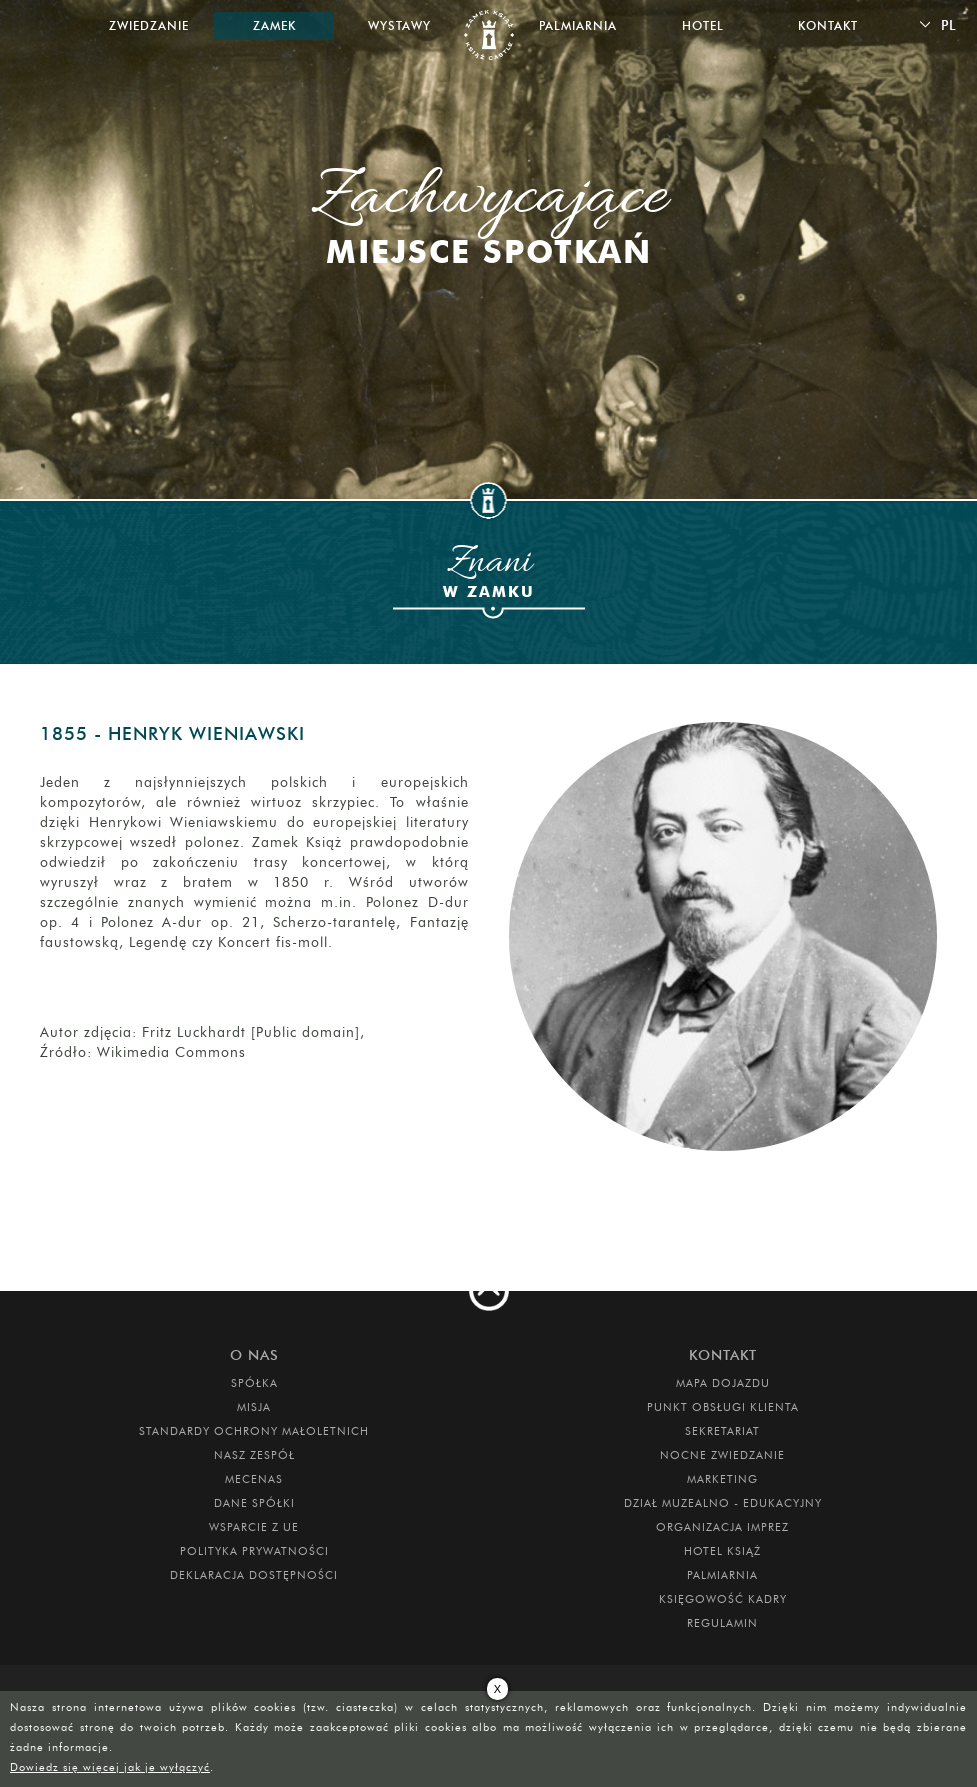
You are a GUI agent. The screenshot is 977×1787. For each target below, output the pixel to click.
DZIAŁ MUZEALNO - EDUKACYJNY (723, 1503)
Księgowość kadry (723, 1599)
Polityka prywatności (254, 1551)
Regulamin (722, 1623)
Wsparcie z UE (254, 1527)
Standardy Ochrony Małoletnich (254, 1431)
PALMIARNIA (722, 1575)
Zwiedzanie (149, 25)
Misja (254, 1407)
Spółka (254, 1383)
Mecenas (254, 1479)
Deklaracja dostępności (254, 1575)
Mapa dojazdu (723, 1383)
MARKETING (722, 1479)
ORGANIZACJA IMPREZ (722, 1527)
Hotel (703, 25)
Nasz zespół (254, 1455)
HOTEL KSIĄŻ (722, 1551)
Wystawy (399, 25)
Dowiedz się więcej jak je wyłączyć (110, 1767)
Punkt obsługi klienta (723, 1407)
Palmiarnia (578, 25)
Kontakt (828, 25)
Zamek (274, 25)
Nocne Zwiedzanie (722, 1455)
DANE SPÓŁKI (254, 1503)
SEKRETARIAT (722, 1431)
